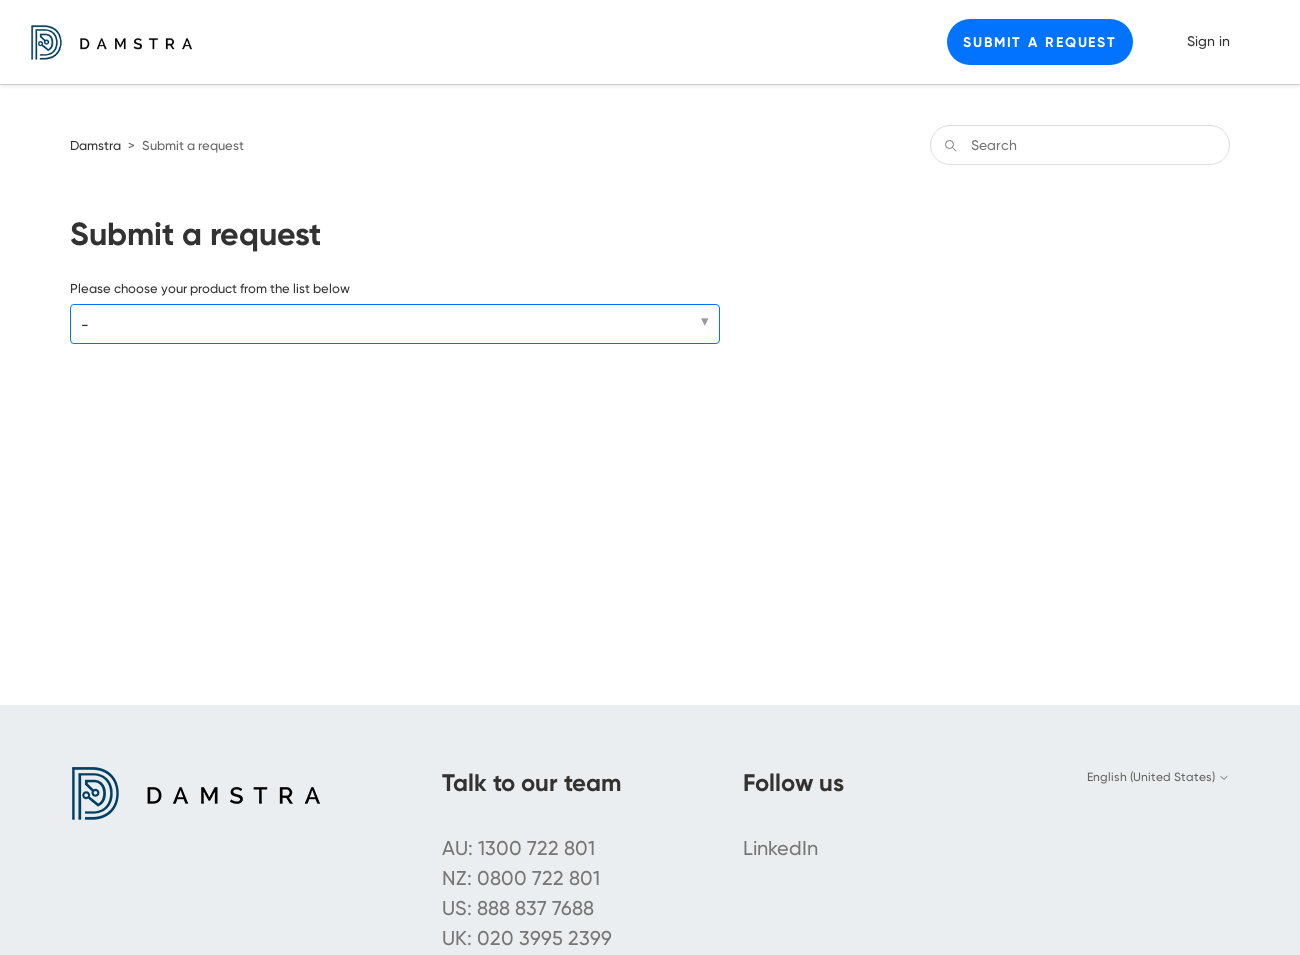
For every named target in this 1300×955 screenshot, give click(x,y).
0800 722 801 (538, 878)
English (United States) (1158, 777)
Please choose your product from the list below (210, 288)
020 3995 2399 (544, 938)
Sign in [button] (1208, 41)
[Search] (1080, 145)
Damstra (95, 145)
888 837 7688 (535, 908)
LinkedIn (780, 848)
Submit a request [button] (1040, 42)
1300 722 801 (536, 848)
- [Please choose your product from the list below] (85, 325)
